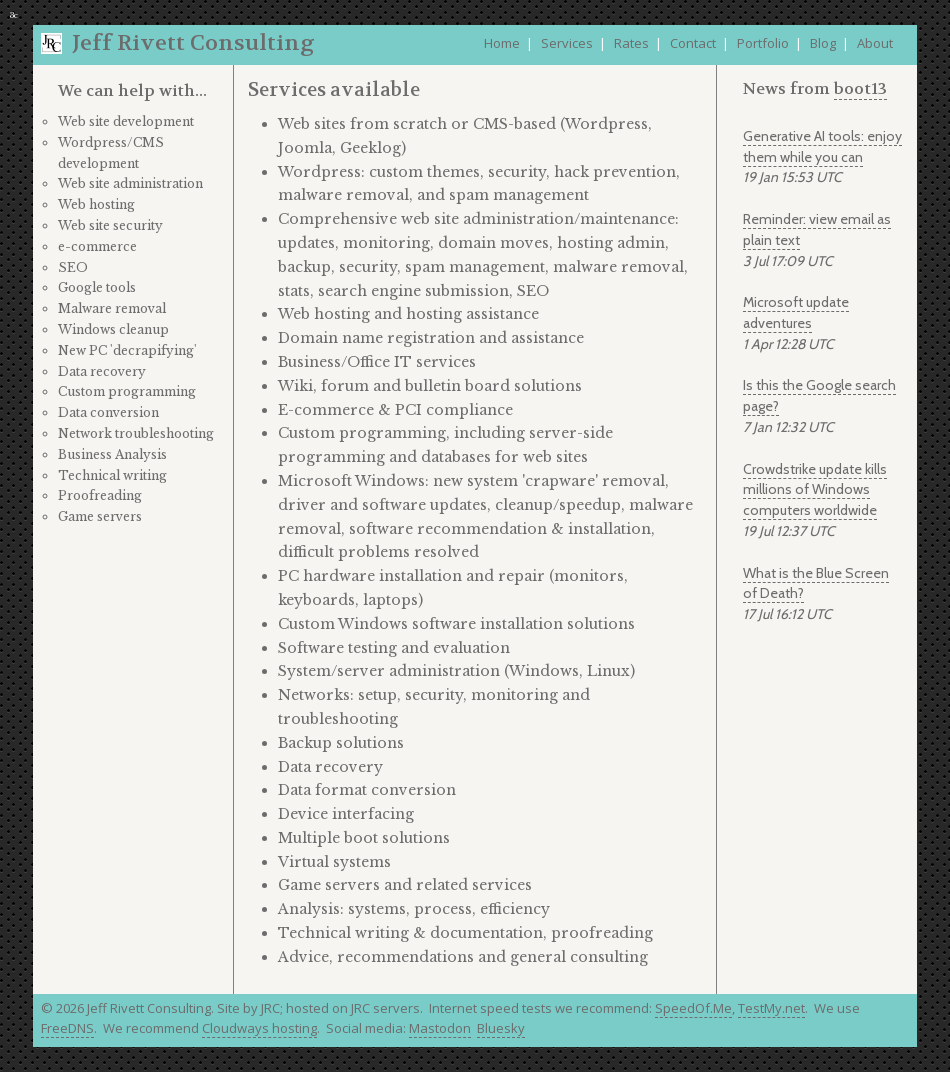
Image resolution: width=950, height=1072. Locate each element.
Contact (693, 43)
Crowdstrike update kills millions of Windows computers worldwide (815, 490)
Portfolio (763, 43)
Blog (823, 43)
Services (567, 43)
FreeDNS (67, 1028)
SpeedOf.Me (693, 1008)
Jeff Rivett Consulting (193, 43)
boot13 (860, 88)
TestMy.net (771, 1008)
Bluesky (501, 1028)
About (875, 43)
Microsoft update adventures (796, 312)
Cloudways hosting (259, 1028)
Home (502, 43)
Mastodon (440, 1028)
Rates (631, 43)
